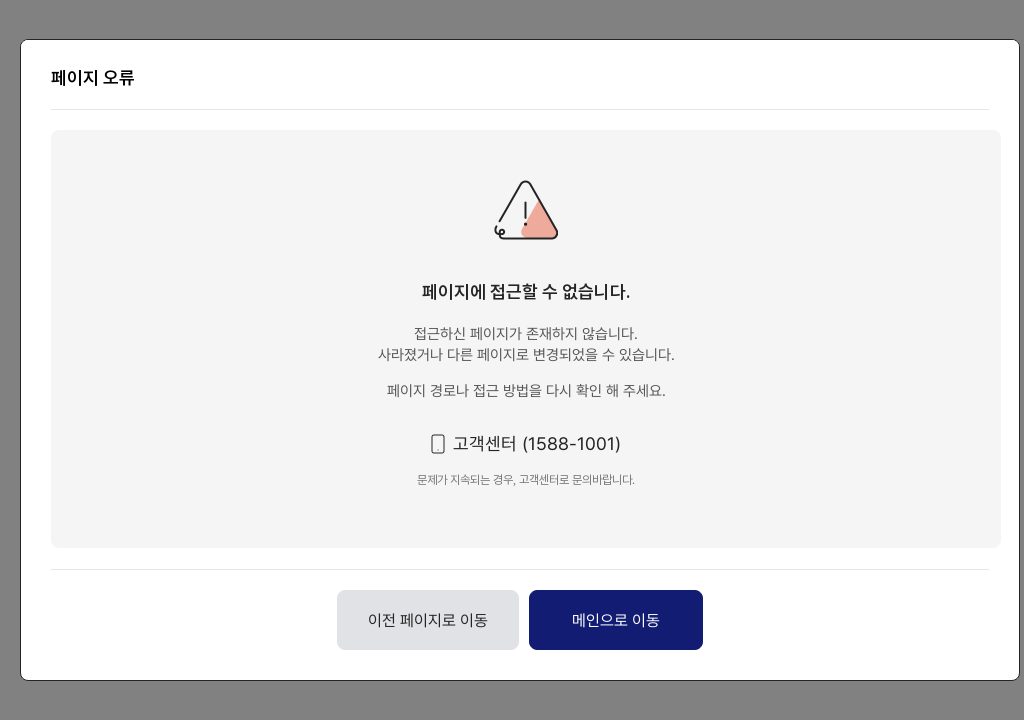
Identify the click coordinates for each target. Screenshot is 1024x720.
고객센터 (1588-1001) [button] (537, 443)
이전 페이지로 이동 (428, 620)
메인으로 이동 (616, 620)
